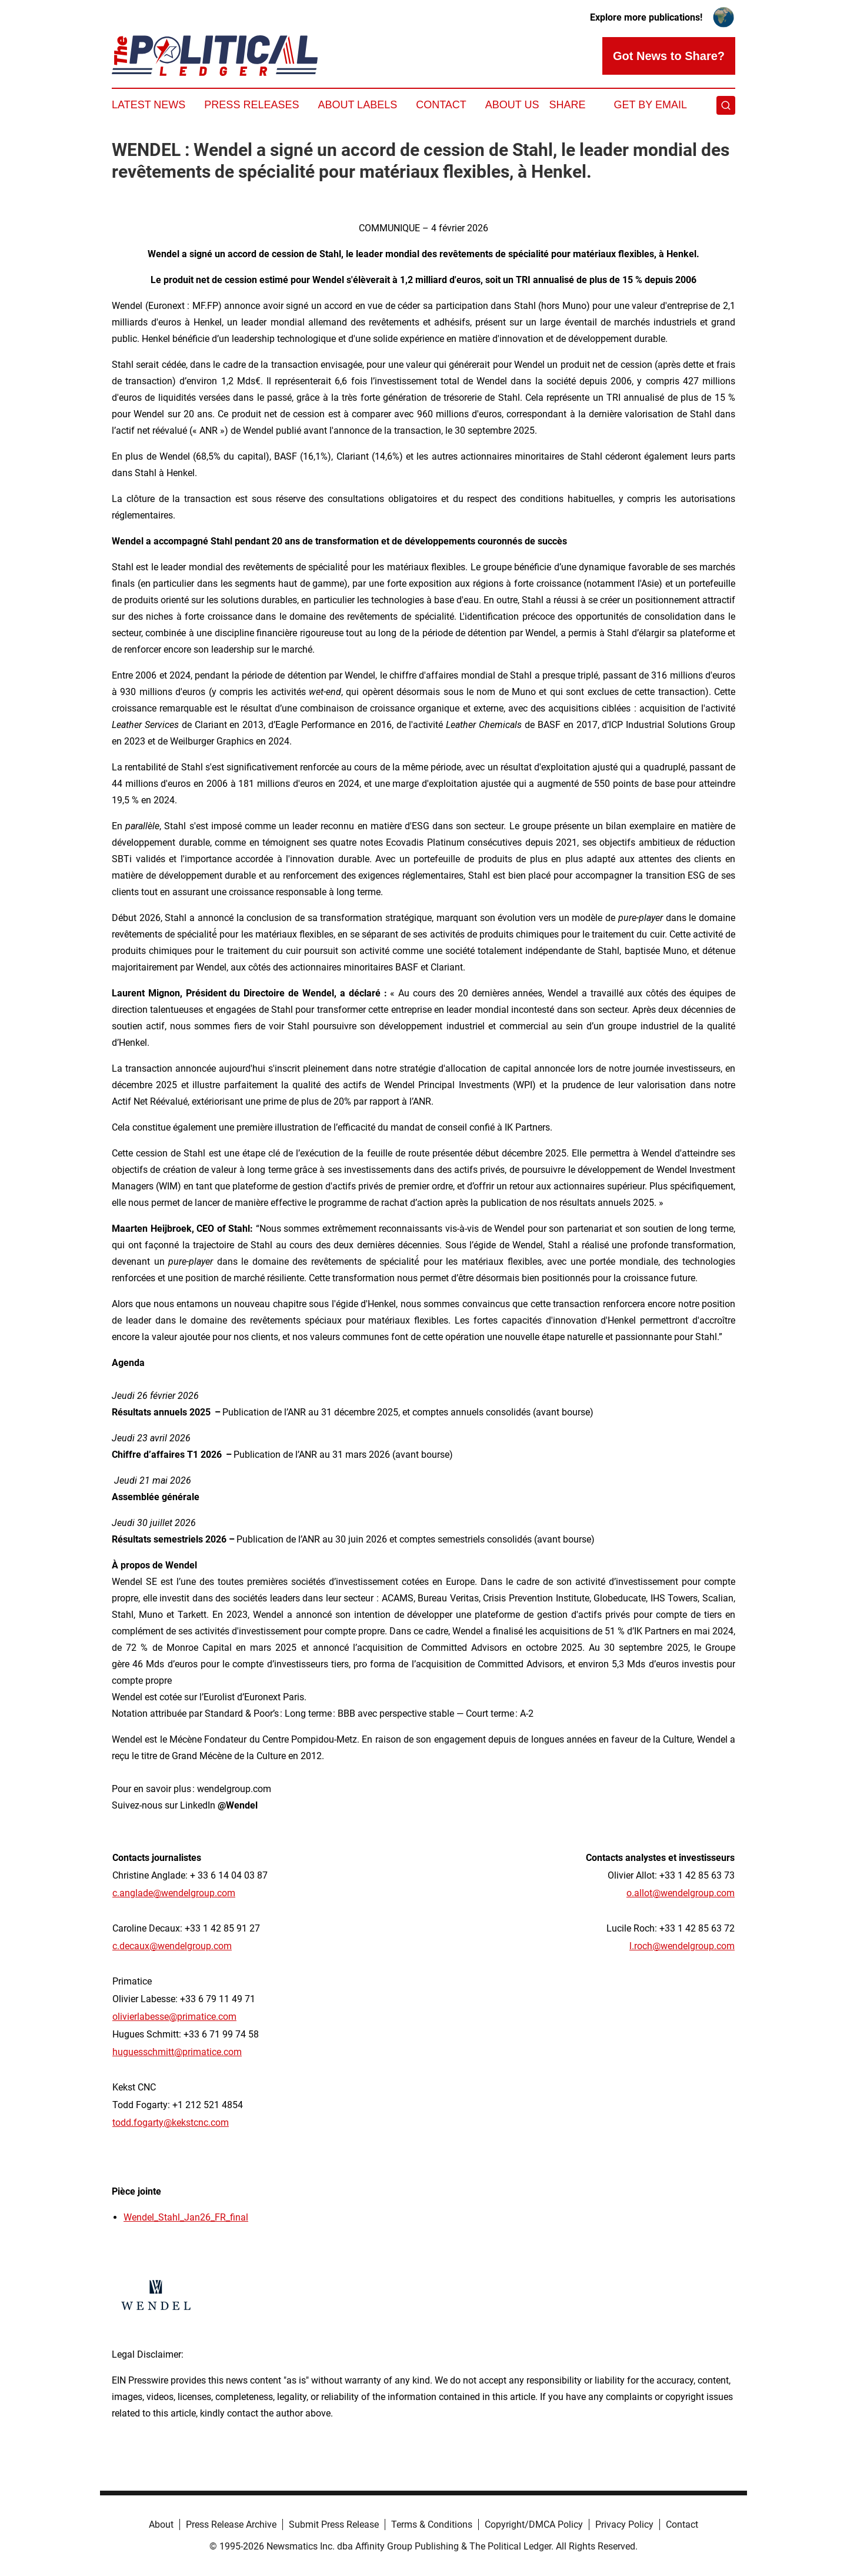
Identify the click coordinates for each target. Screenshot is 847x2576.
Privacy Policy (624, 2524)
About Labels (357, 105)
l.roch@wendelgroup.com (682, 1946)
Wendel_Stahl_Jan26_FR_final (186, 2217)
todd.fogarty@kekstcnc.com (170, 2122)
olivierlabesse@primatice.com (174, 2016)
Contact (441, 105)
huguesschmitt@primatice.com (177, 2052)
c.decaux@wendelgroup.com (172, 1946)
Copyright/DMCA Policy (534, 2524)
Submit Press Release (334, 2524)
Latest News (148, 105)
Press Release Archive (231, 2524)
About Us (512, 105)
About (161, 2524)
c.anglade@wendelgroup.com (173, 1893)
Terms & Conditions (431, 2524)
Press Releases (251, 105)
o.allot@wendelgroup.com (680, 1893)
